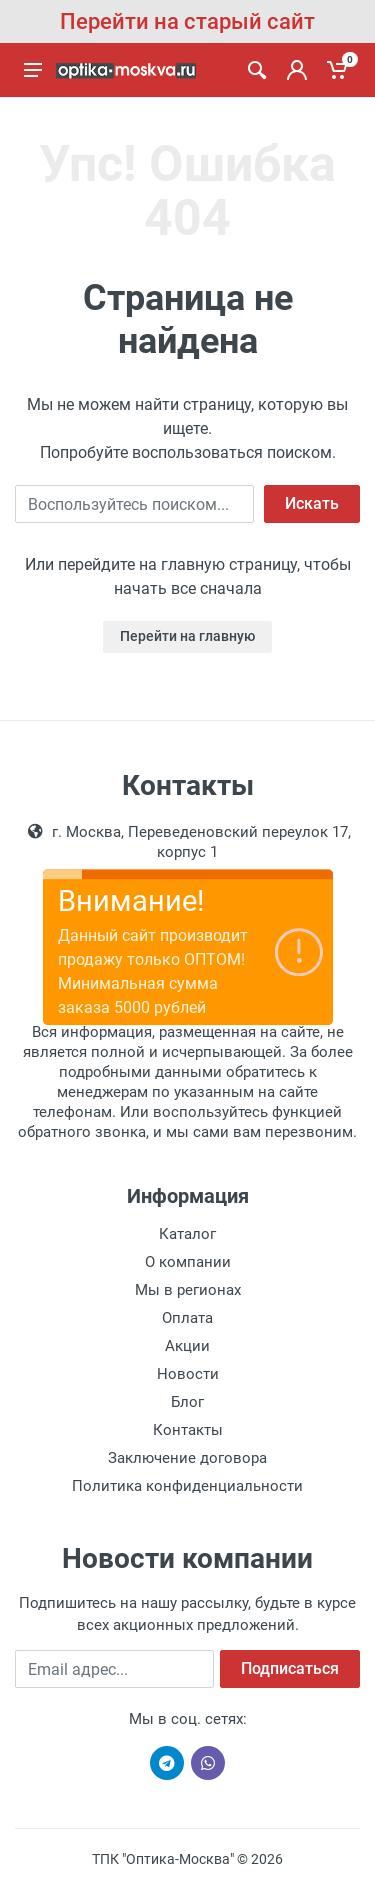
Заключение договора (187, 1458)
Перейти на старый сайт (187, 21)
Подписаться (290, 1668)
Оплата (187, 1318)
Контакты (188, 1430)
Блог (187, 1402)
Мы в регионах (188, 1290)
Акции (187, 1346)
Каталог (187, 1234)
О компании (188, 1262)
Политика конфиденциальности (187, 1486)
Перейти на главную (187, 636)
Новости (188, 1374)
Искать (312, 503)
